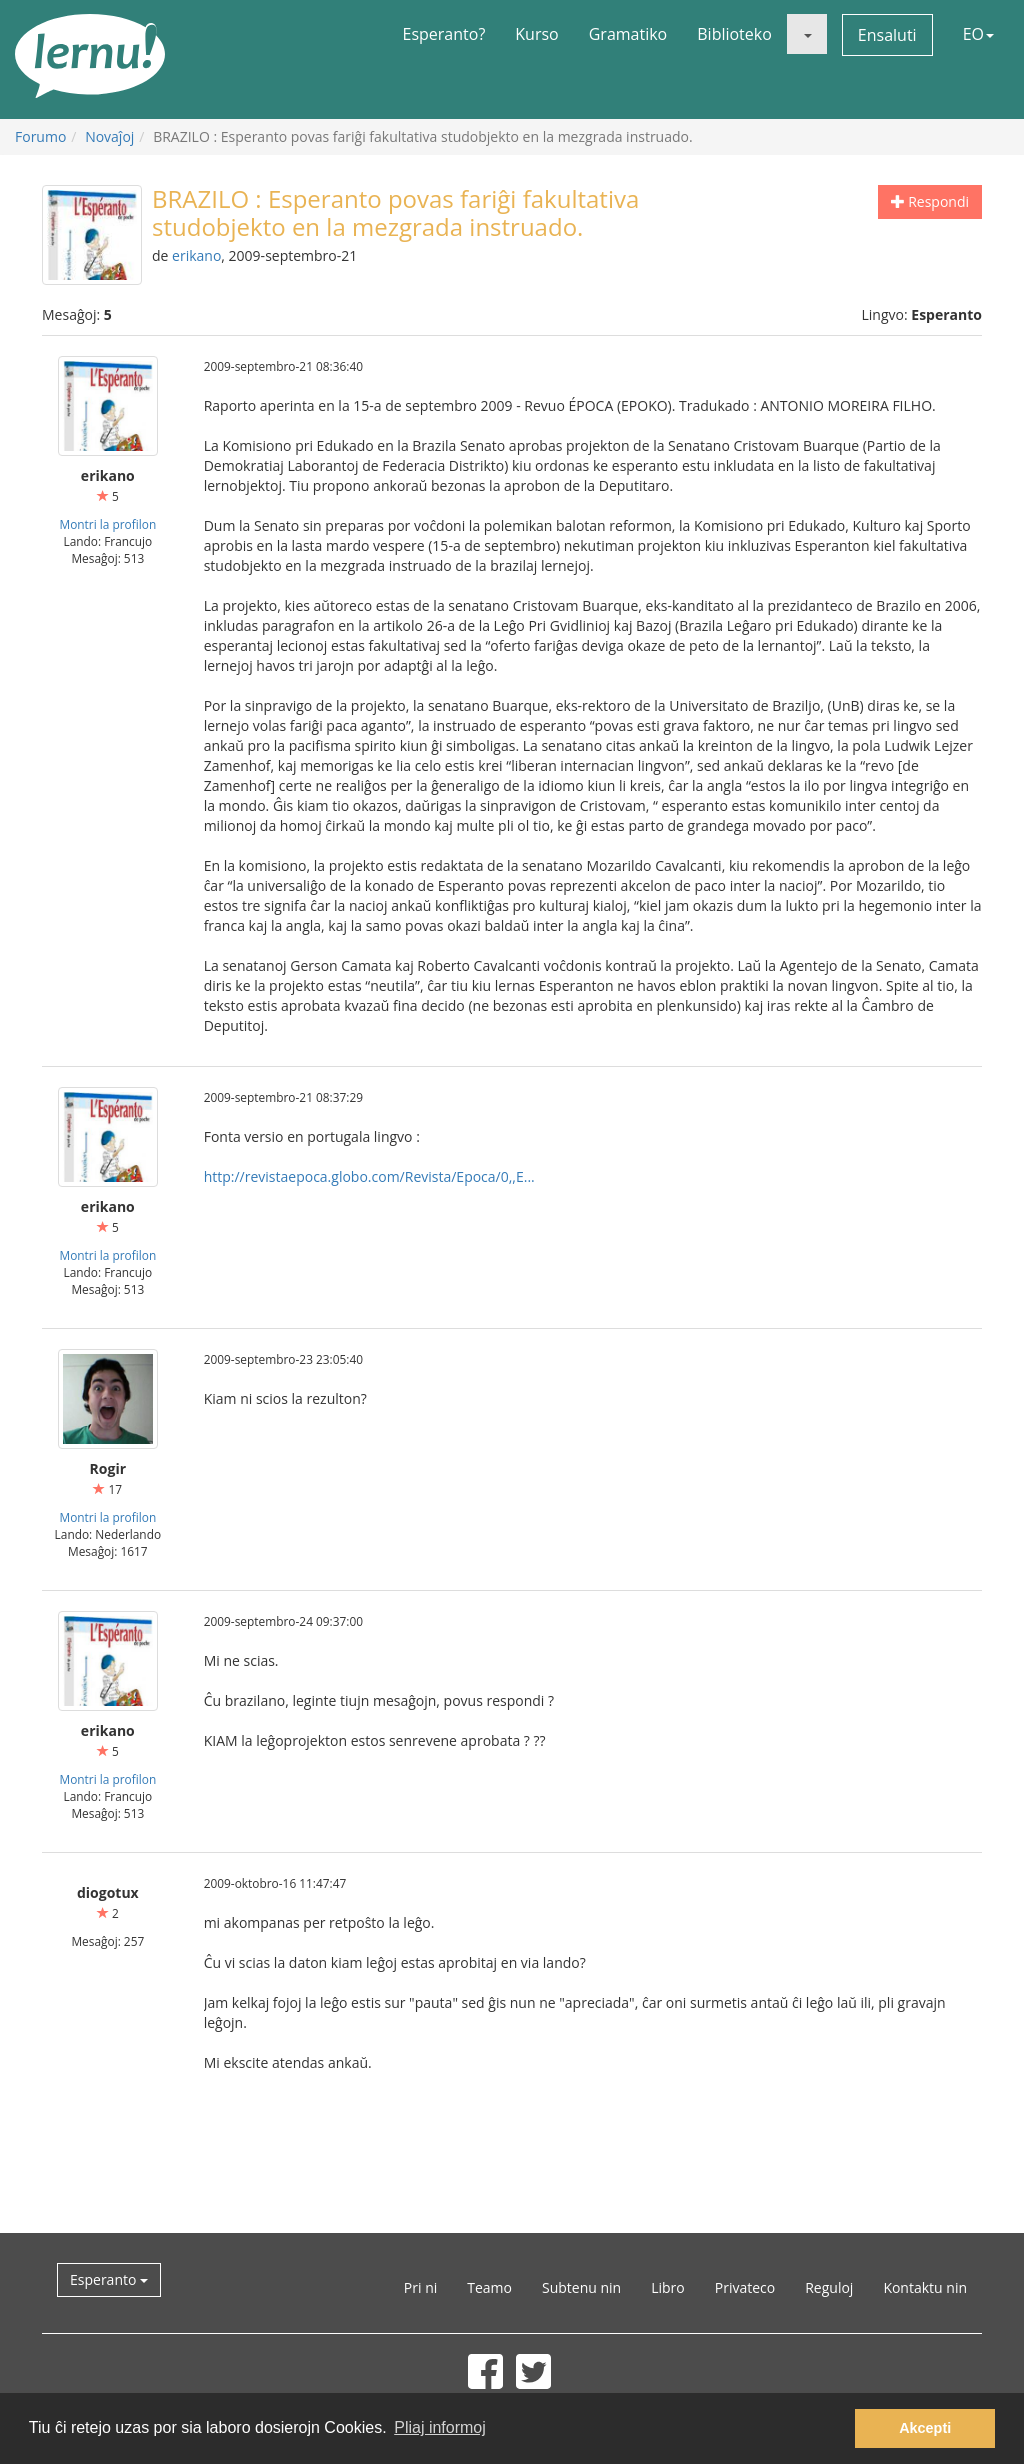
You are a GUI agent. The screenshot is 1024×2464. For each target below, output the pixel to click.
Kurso (536, 34)
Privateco (745, 2287)
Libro (668, 2287)
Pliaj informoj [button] (440, 2427)
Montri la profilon (107, 524)
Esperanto (109, 2279)
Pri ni (420, 2287)
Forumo (40, 136)
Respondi (930, 201)
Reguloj (829, 2287)
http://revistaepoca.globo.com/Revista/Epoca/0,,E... (369, 1176)
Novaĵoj (109, 136)
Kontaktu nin (925, 2287)
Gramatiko (628, 34)
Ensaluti (887, 35)
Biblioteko (734, 34)
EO (978, 34)
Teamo (489, 2287)
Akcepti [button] (925, 2428)
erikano (196, 255)
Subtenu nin (581, 2287)
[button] (807, 34)
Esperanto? (444, 34)
